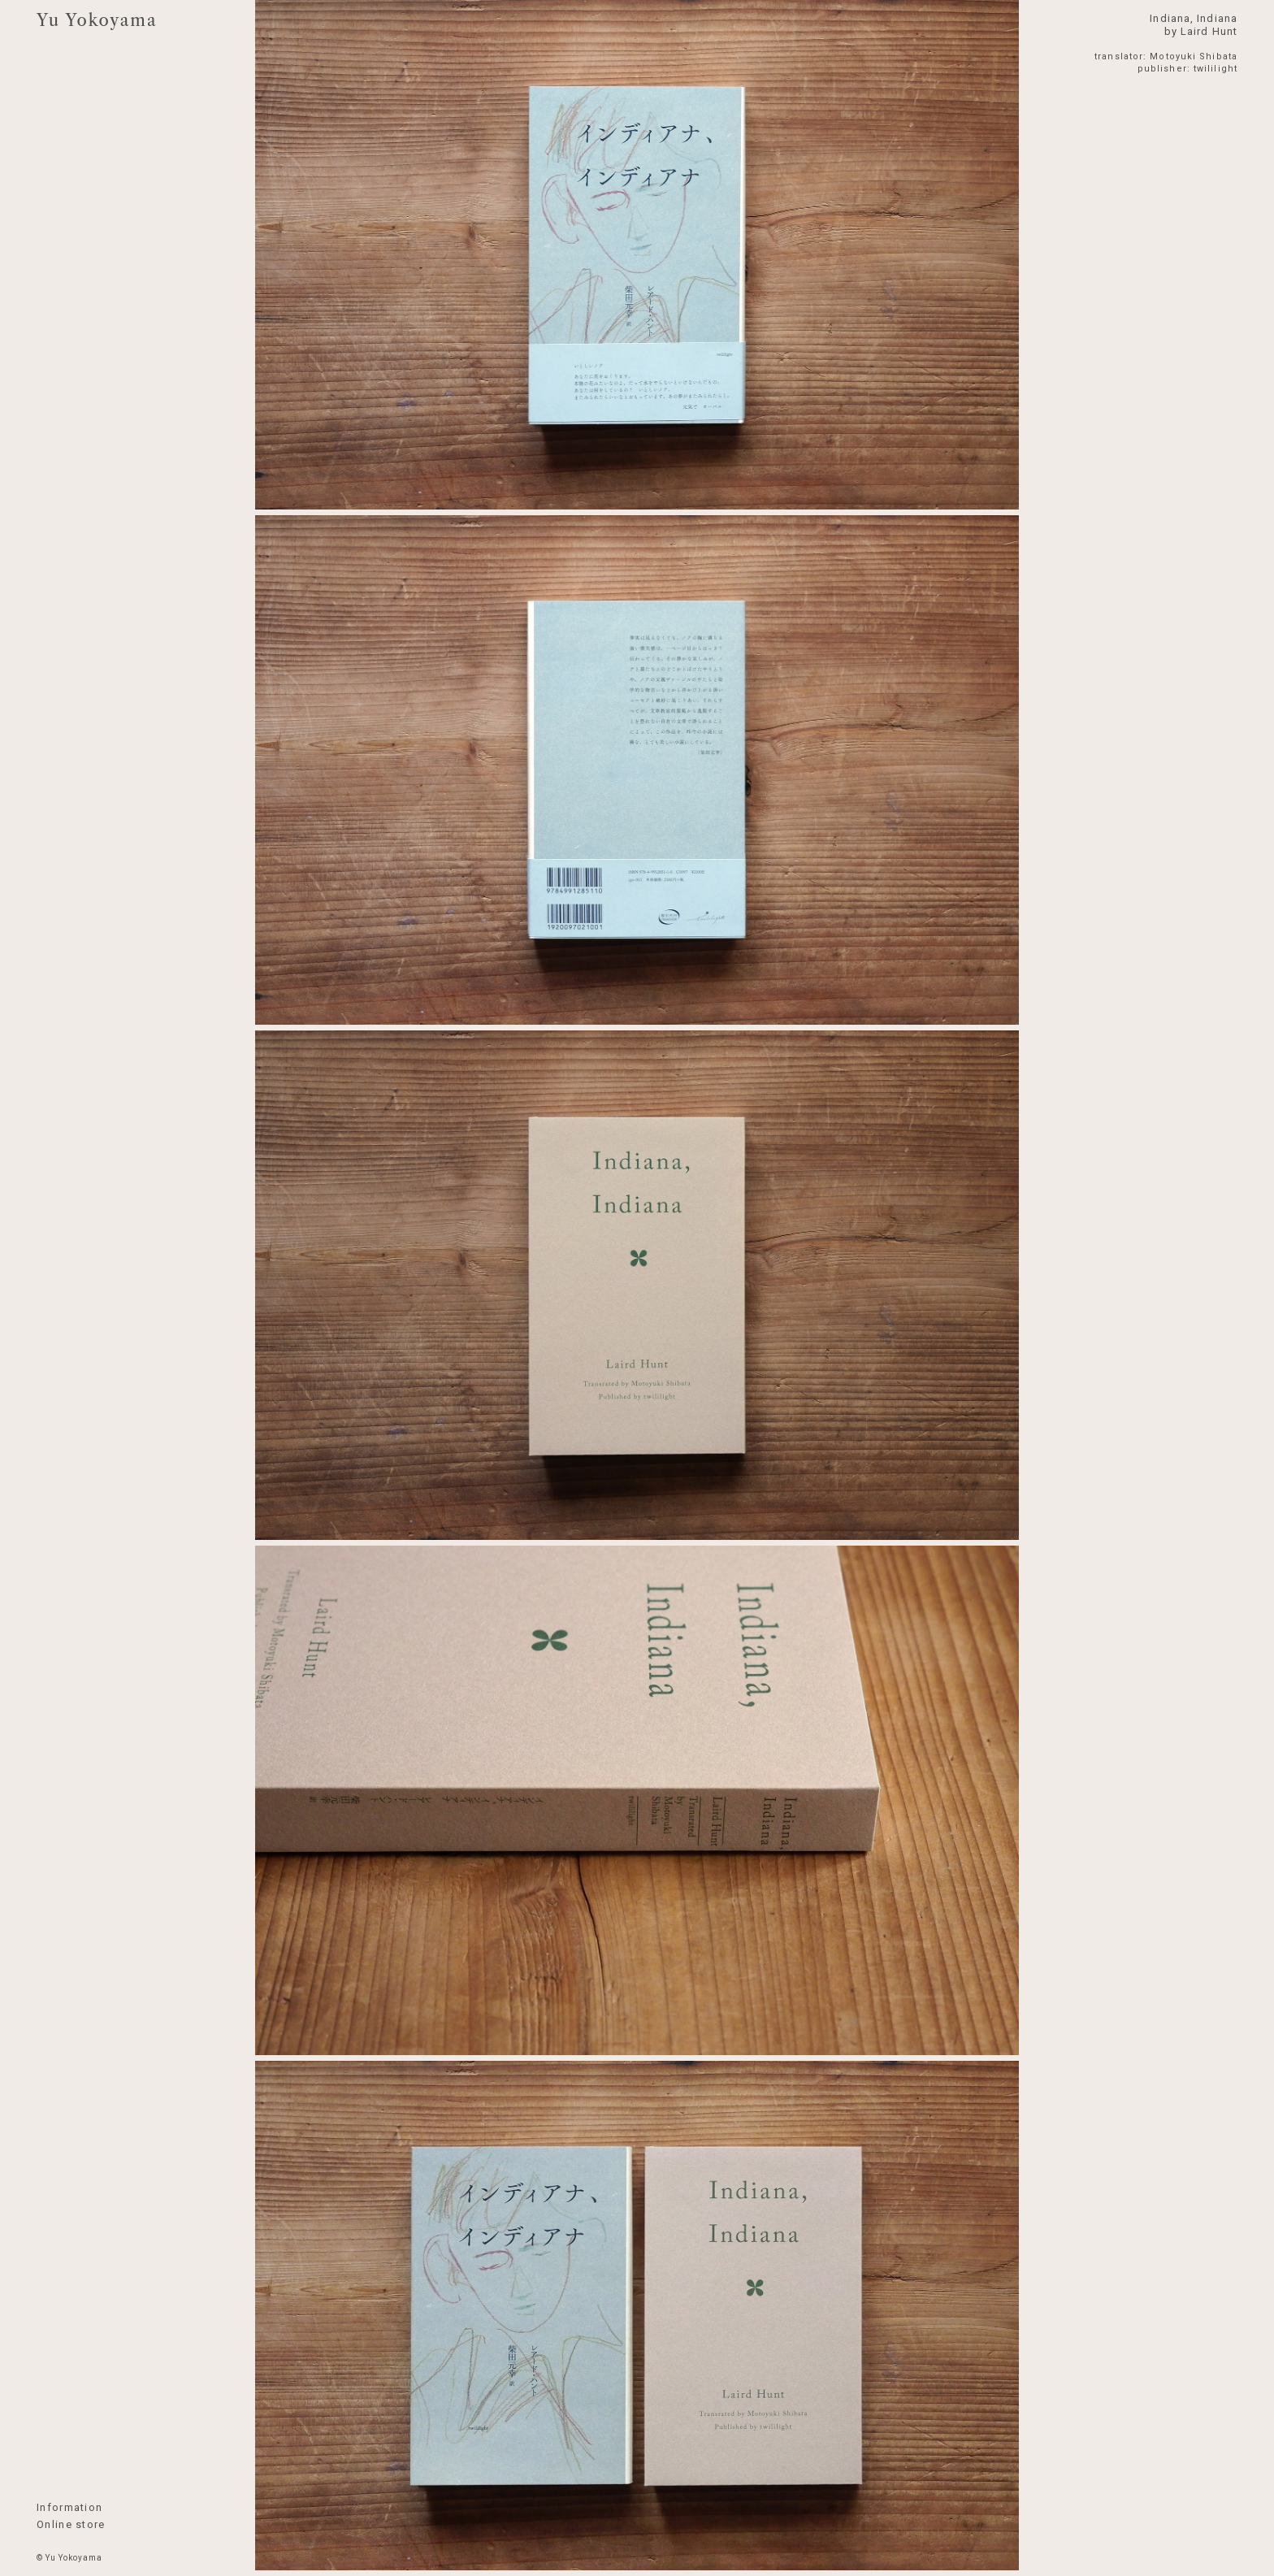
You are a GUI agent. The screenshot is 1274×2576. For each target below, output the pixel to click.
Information (69, 2507)
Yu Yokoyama (97, 20)
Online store (71, 2524)
